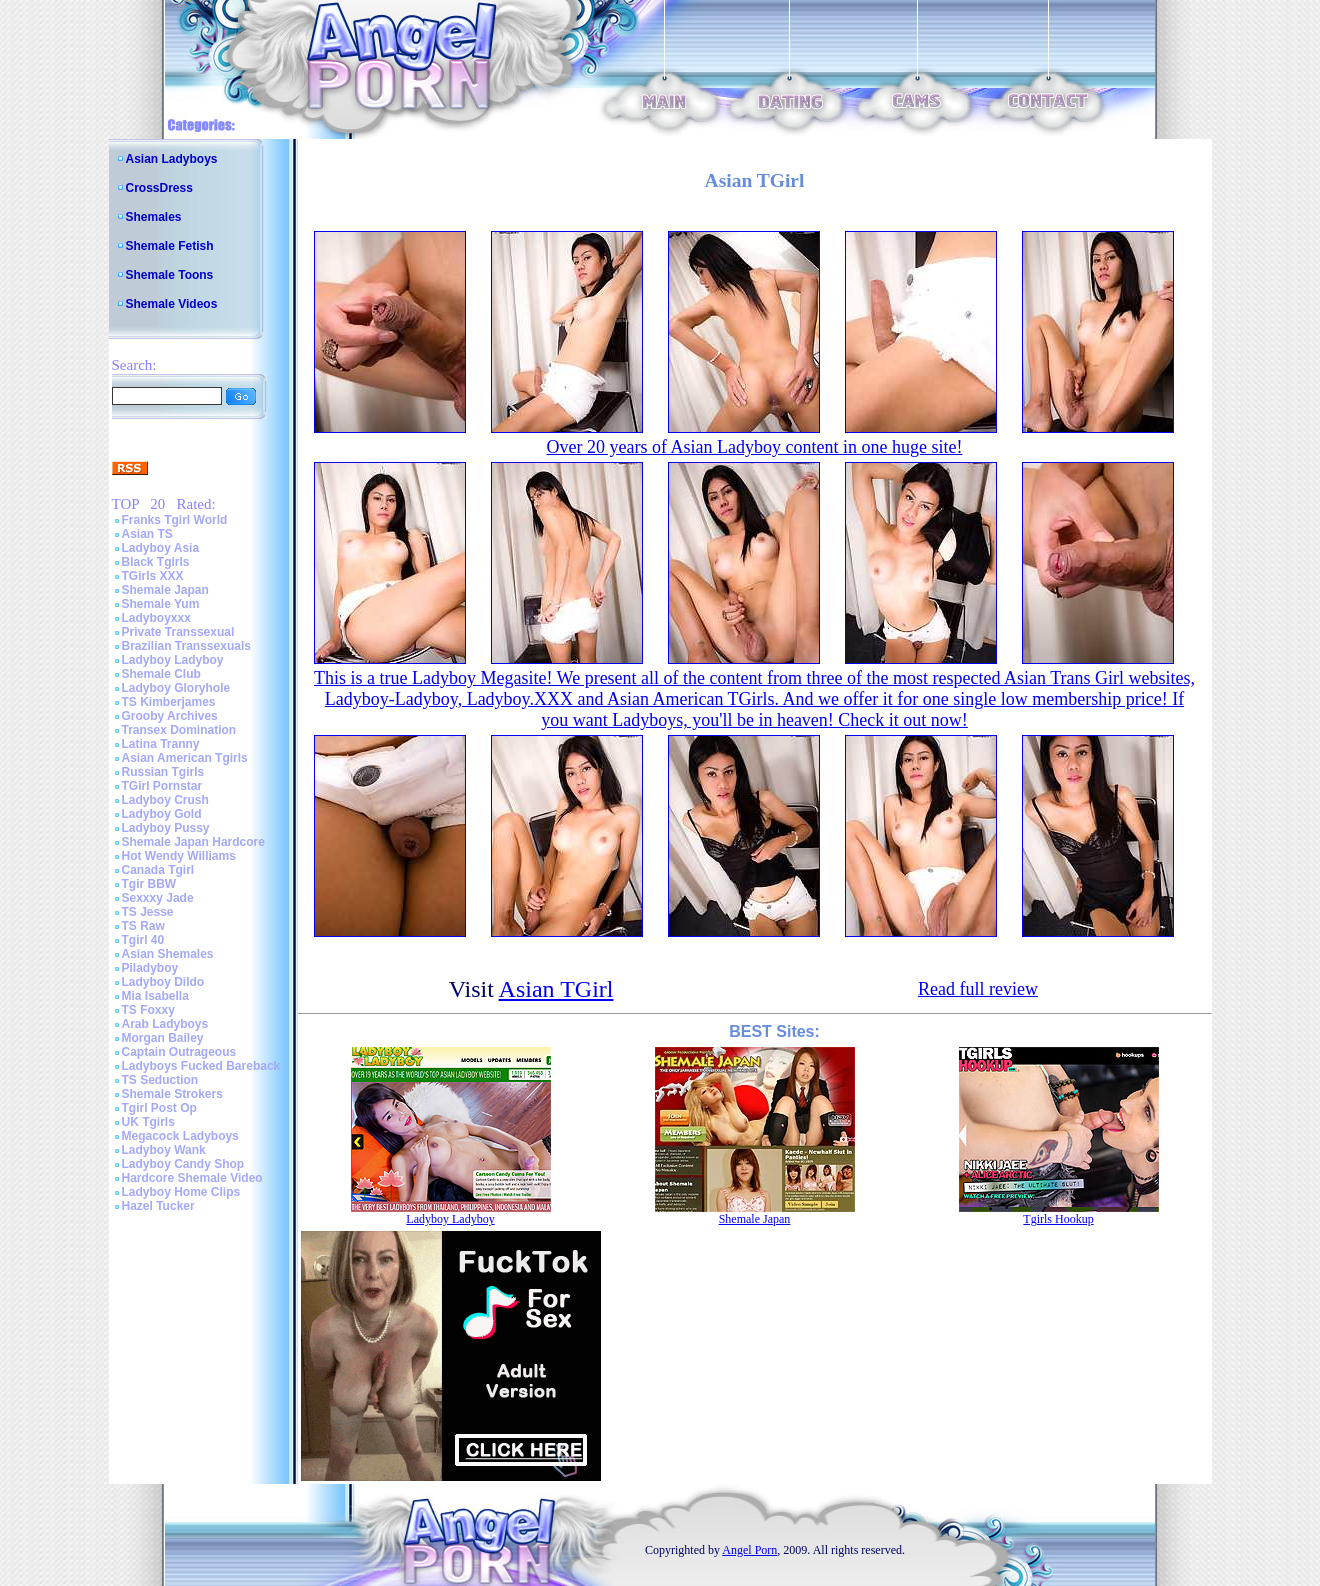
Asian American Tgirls (185, 758)
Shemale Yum (161, 604)
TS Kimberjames (169, 702)
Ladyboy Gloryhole (176, 688)
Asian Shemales (168, 954)
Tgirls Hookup (1058, 1219)
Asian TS (147, 534)
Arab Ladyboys (165, 1024)
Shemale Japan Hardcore (193, 842)
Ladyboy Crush (165, 800)
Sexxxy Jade (158, 898)
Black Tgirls (156, 562)
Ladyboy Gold (162, 814)
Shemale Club (161, 674)
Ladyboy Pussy (166, 828)
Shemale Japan (165, 590)
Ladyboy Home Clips (181, 1192)
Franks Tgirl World (175, 520)
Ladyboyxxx (156, 618)
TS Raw (143, 926)
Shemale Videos (172, 304)
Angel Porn (749, 1550)
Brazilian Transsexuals (186, 646)
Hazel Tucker (158, 1206)
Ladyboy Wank (164, 1150)
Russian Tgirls (163, 772)
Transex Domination (179, 730)
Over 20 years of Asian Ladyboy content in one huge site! (755, 447)
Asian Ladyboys (172, 159)
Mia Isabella (155, 996)
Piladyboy (150, 968)
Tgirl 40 (143, 940)
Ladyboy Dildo (163, 982)
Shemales (154, 217)
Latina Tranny (161, 744)
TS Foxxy (148, 1010)
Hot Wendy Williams (179, 856)
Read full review (978, 989)
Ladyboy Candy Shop (183, 1164)
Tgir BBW (149, 884)
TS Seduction (160, 1080)
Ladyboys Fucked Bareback (201, 1066)
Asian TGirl (556, 989)
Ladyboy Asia (161, 548)
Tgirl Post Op (159, 1108)
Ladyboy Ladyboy (173, 660)
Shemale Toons (170, 275)
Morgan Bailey (163, 1038)
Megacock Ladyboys (180, 1136)
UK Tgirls (148, 1122)
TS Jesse (148, 912)
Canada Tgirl (158, 870)
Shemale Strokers (172, 1094)
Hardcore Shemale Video (192, 1178)
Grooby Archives (170, 716)
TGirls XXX (153, 576)
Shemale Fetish (170, 246)
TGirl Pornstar (162, 786)
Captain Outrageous (179, 1052)
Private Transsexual (178, 632)
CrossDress (159, 188)
